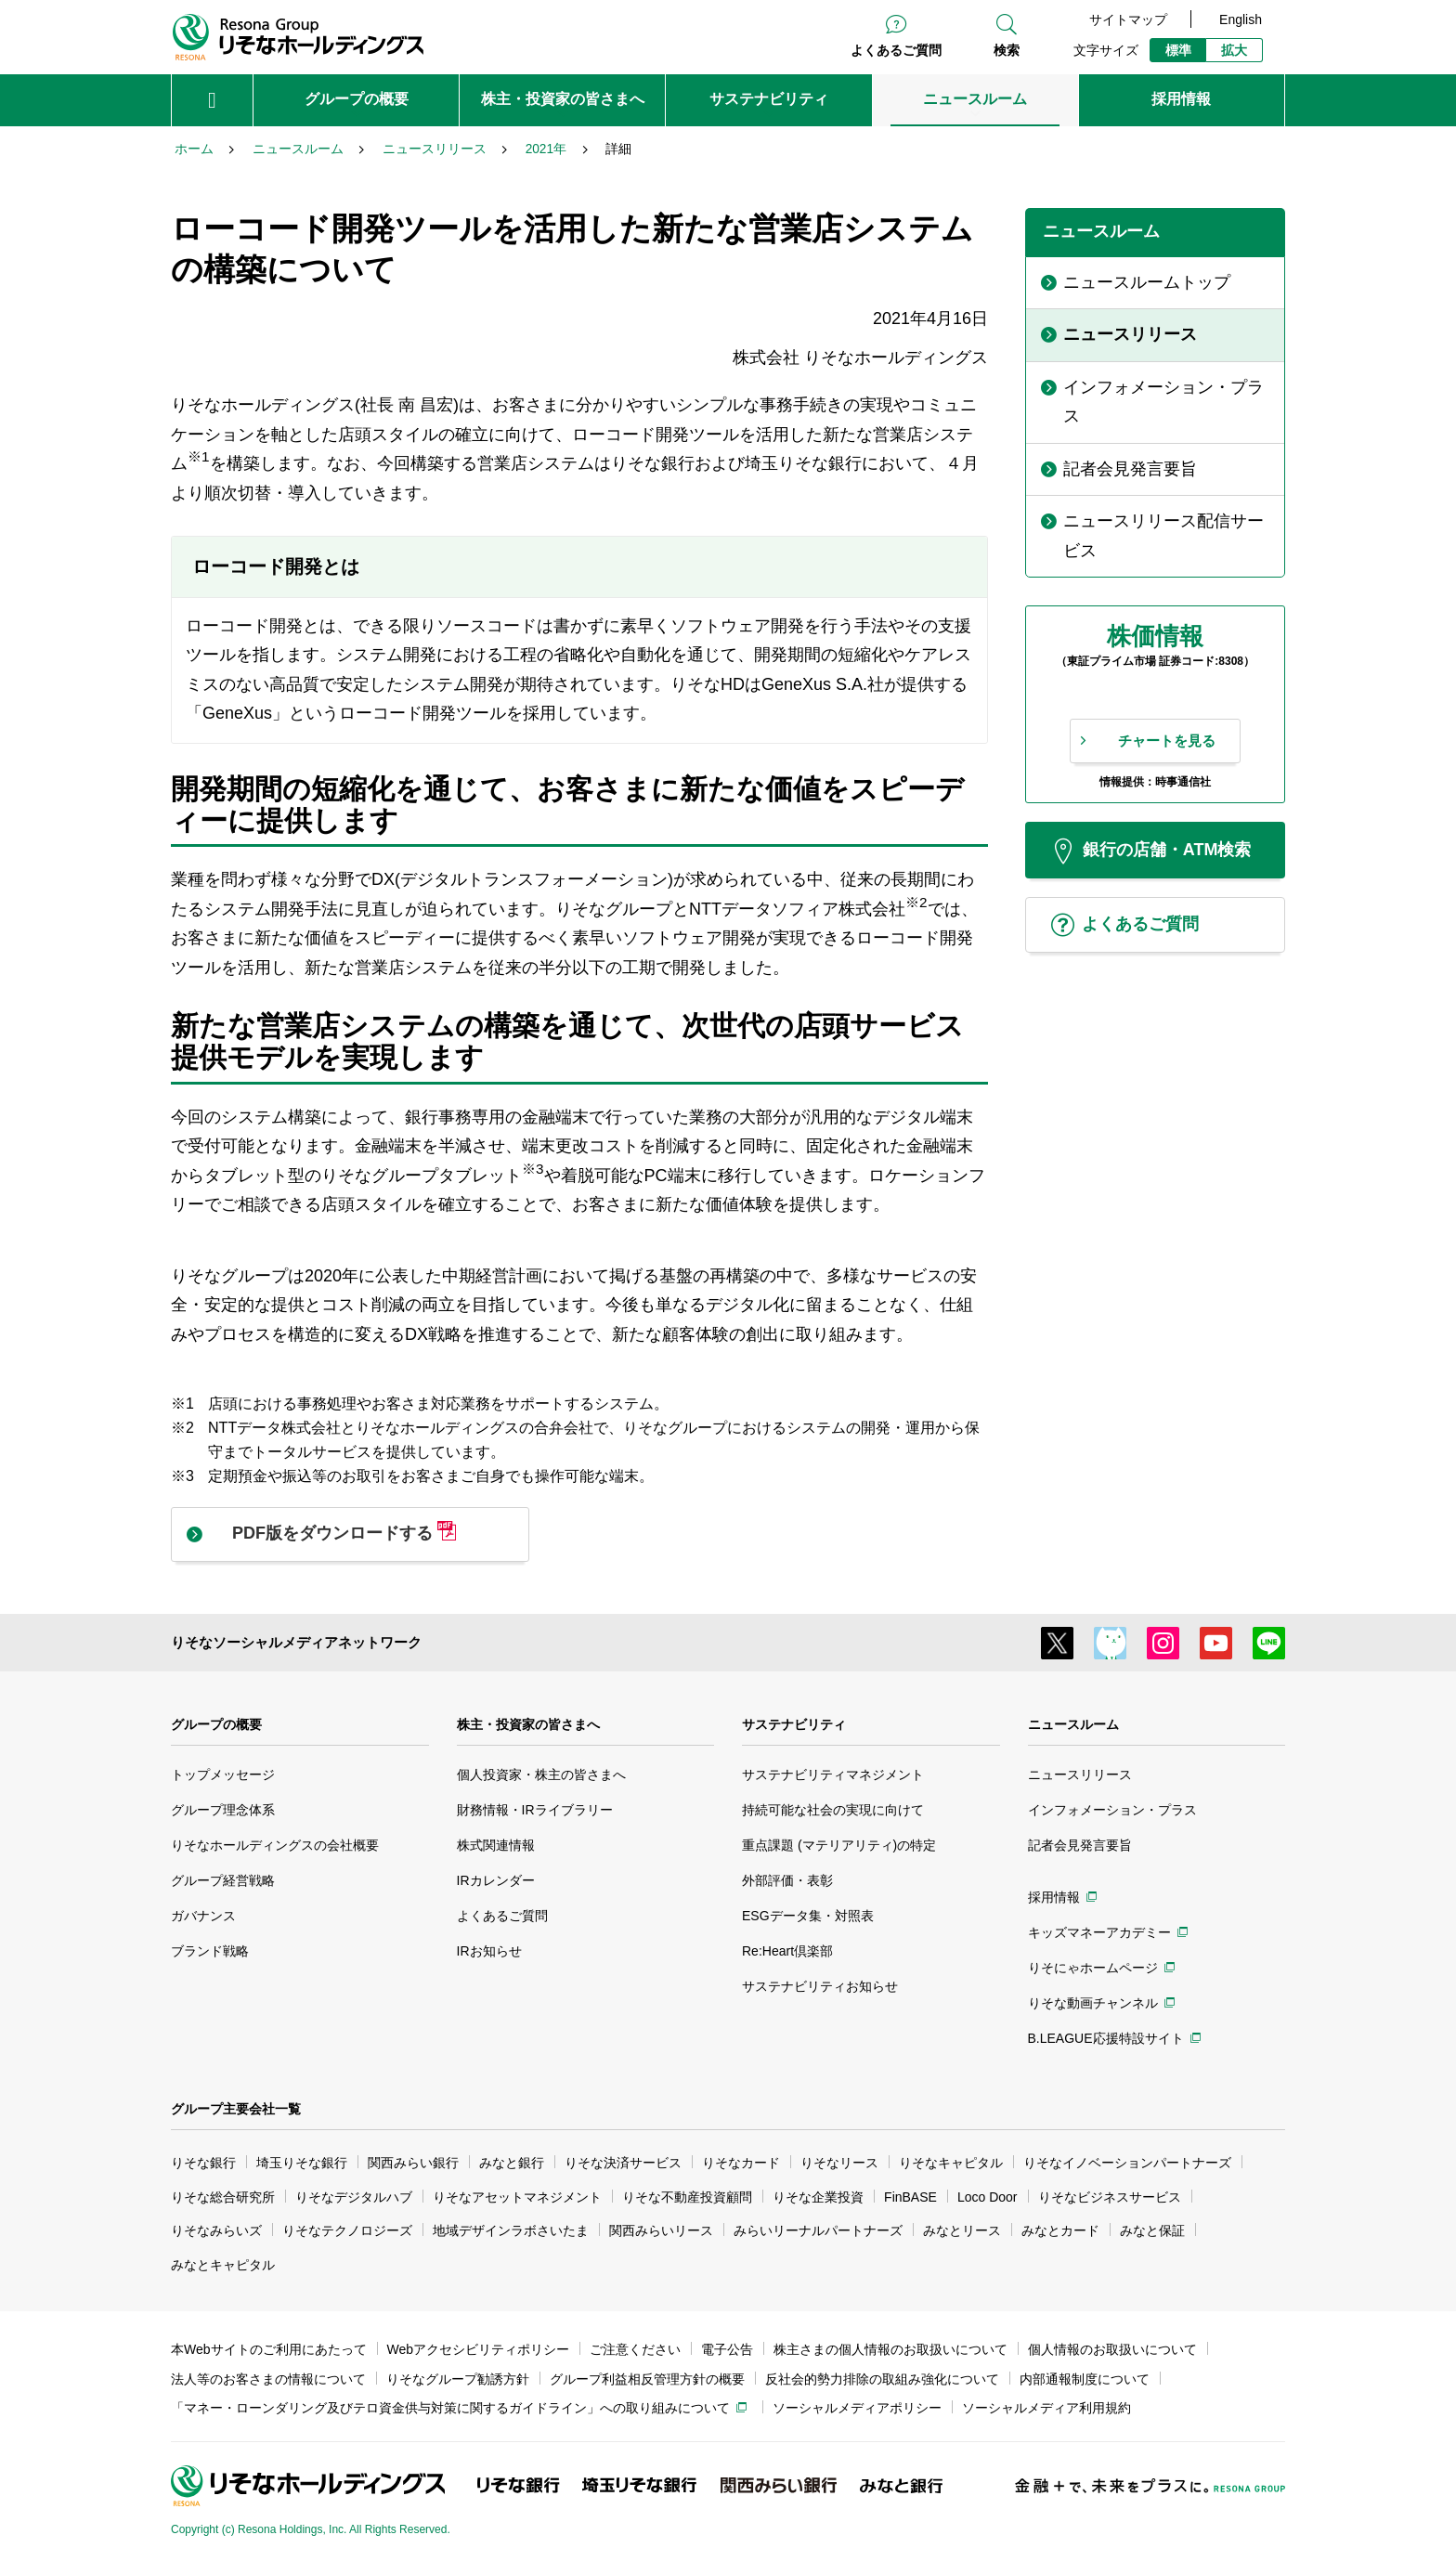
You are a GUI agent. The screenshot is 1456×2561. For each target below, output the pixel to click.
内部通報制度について (1085, 2379)
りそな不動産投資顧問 (687, 2197)
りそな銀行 (203, 2162)
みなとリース (962, 2230)
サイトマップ (1128, 19)
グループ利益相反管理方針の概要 (647, 2379)
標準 (1178, 50)
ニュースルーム (1073, 1724)
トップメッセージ (223, 1774)
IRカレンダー (496, 1880)
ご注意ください (635, 2349)
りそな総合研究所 (223, 2197)
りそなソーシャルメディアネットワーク (296, 1642)
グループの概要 (216, 1724)
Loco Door (987, 2197)
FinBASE (910, 2197)
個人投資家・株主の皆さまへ (541, 1774)
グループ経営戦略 (223, 1880)
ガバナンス (203, 1915)
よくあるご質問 (896, 50)
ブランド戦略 (210, 1951)
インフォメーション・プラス (1112, 1809)
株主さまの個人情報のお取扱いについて (891, 2349)
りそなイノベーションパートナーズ (1127, 2162)
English (1240, 19)
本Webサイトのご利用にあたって (269, 2349)
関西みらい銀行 (413, 2162)
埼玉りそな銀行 (301, 2162)
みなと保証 (1152, 2230)
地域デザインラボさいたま (511, 2230)
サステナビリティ (794, 1724)
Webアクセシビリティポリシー (478, 2349)
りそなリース (839, 2162)
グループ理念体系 (223, 1809)
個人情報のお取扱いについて (1112, 2349)
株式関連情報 (496, 1845)
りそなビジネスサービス (1109, 2197)
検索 (1007, 50)
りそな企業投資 (818, 2197)
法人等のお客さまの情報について (268, 2379)
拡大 (1234, 50)
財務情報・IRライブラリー (535, 1809)
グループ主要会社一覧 (236, 2108)
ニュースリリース (1080, 1774)
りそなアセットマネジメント (517, 2197)
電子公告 (727, 2349)
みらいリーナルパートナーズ (818, 2230)
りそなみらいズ (216, 2230)
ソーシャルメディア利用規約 (1046, 2407)
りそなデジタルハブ (353, 2197)
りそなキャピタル (951, 2162)
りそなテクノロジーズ (347, 2230)
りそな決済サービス (623, 2162)
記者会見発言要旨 (1080, 1845)
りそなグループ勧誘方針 (457, 2379)
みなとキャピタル (223, 2264)
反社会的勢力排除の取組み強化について (882, 2379)
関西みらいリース (661, 2230)
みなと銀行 (511, 2162)
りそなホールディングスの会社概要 (275, 1845)
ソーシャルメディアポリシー (857, 2407)
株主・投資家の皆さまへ (528, 1724)
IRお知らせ (489, 1951)
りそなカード (741, 2162)
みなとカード (1060, 2230)
